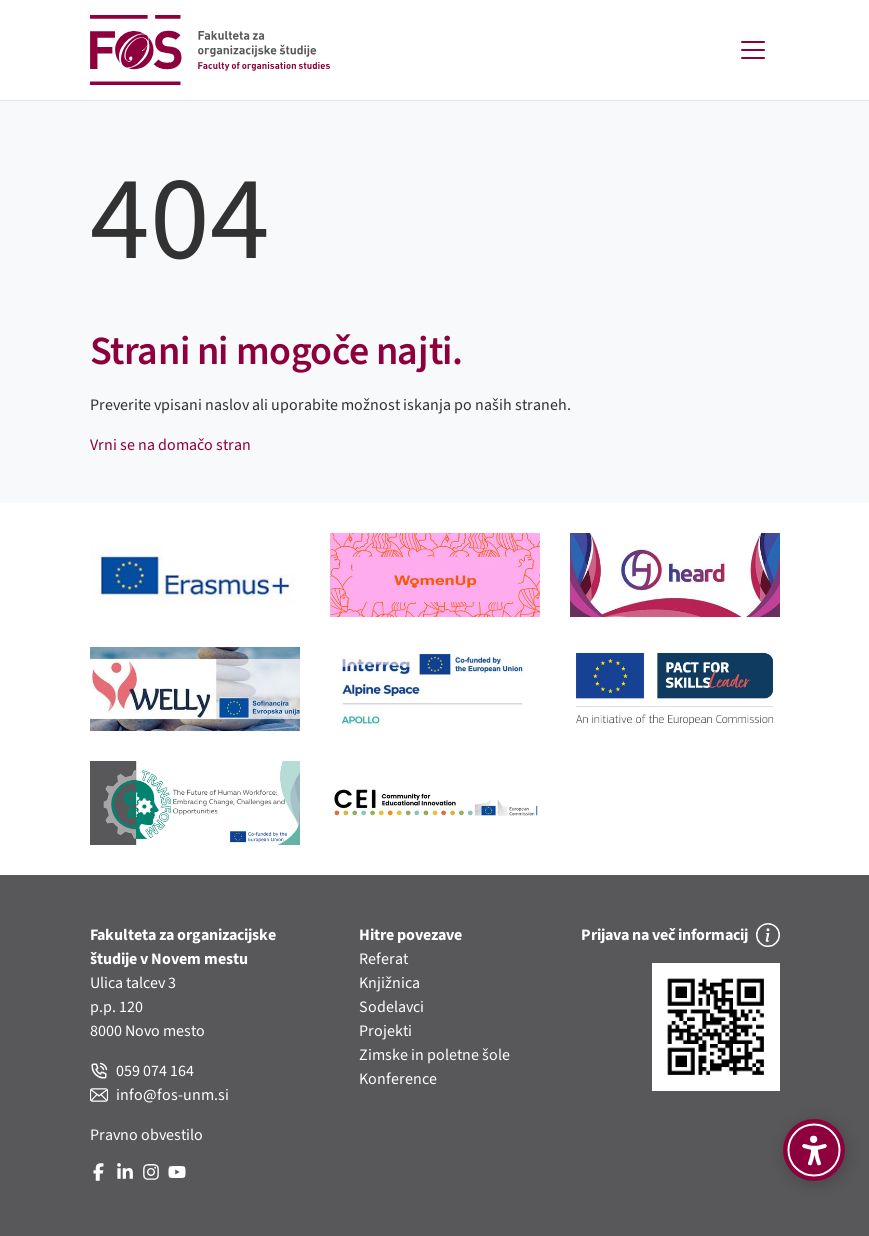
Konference (398, 1079)
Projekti (385, 1031)
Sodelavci (391, 1007)
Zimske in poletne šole (434, 1055)
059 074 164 (142, 1071)
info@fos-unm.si (159, 1095)
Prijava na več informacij (680, 935)
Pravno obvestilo (146, 1135)
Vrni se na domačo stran (170, 445)
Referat (383, 959)
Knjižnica (389, 983)
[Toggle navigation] (753, 50)
